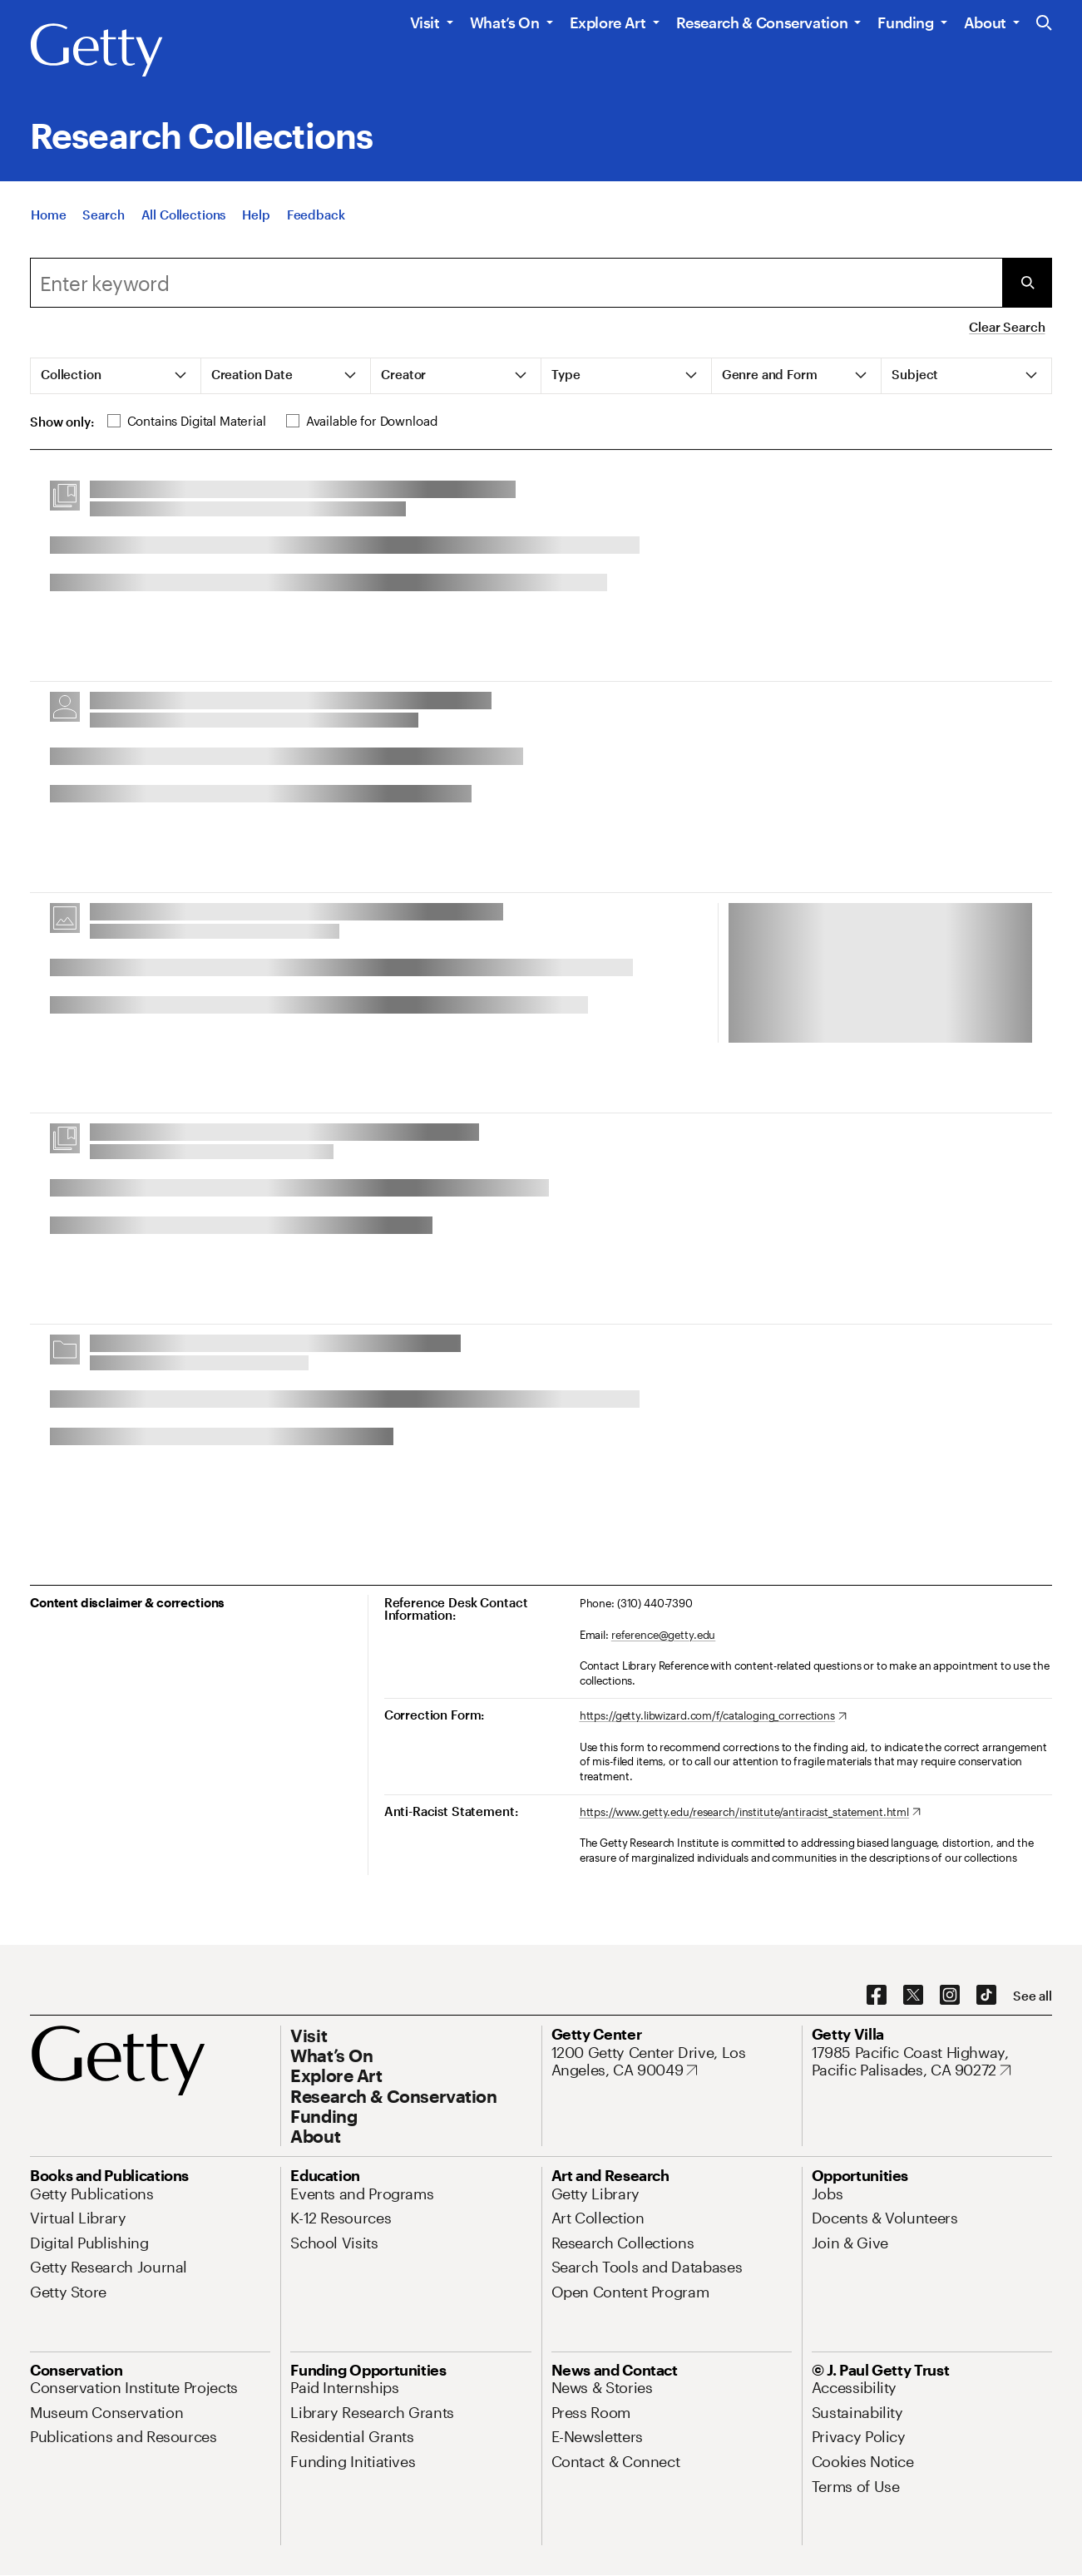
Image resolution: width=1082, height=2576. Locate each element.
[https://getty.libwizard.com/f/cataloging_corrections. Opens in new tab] (713, 1716)
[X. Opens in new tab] (913, 1995)
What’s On (505, 22)
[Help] (255, 214)
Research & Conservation (762, 22)
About (985, 22)
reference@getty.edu (663, 1634)
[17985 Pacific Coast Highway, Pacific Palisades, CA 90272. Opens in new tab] (932, 2062)
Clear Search (1007, 326)
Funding (905, 22)
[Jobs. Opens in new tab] (827, 2193)
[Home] (48, 214)
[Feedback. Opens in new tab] (316, 214)
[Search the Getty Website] (1044, 23)
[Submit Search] (1027, 283)
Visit (425, 22)
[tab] (116, 375)
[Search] (103, 214)
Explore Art (608, 22)
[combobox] (516, 283)
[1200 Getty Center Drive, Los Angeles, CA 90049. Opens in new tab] (671, 2062)
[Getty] (96, 50)
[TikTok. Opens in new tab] (986, 1995)
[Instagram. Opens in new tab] (950, 1995)
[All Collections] (183, 214)
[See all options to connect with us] (1032, 1996)
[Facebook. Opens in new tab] (877, 1995)
